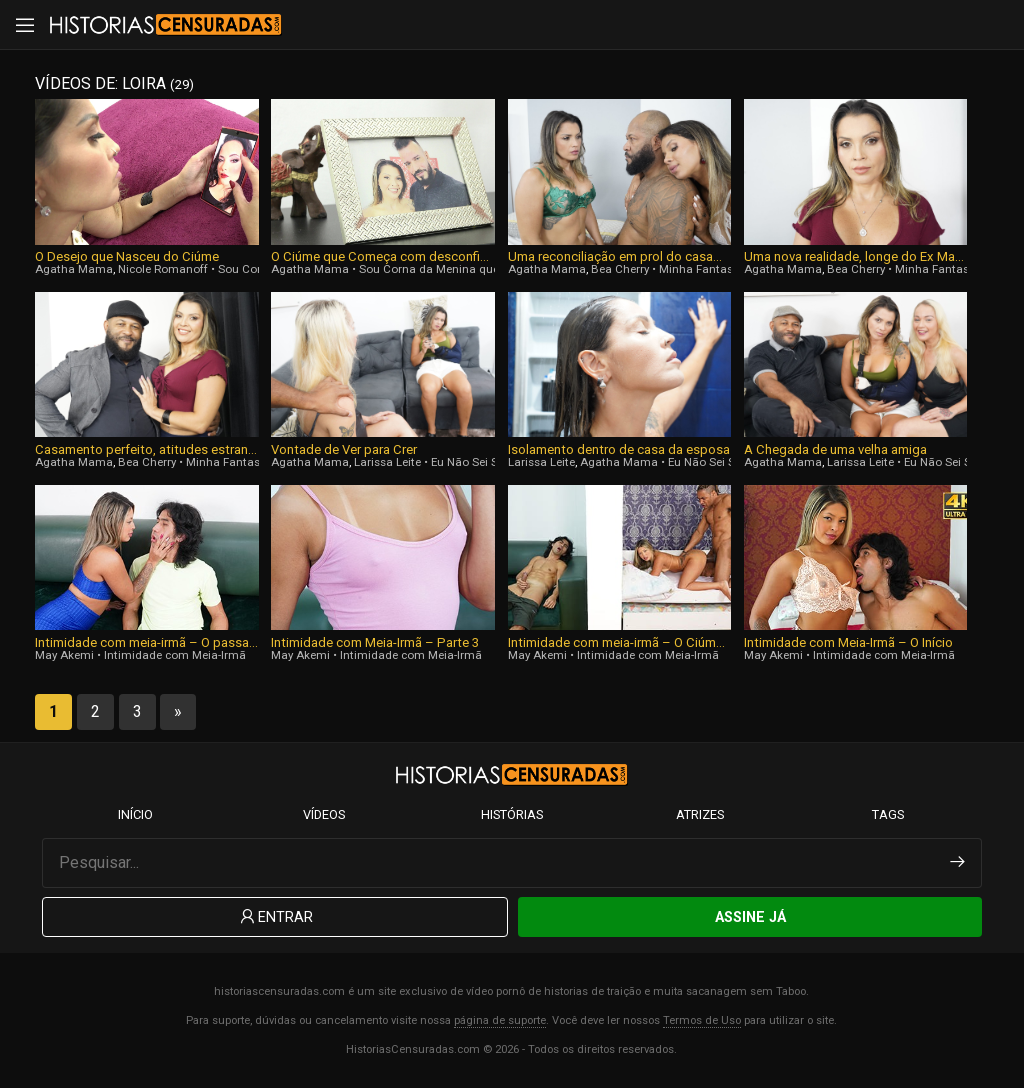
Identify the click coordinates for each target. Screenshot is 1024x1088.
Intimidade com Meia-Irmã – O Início (848, 642)
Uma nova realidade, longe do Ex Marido (855, 256)
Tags (888, 814)
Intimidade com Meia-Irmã (175, 655)
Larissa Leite (387, 462)
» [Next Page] (178, 711)
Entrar (275, 917)
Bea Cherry (620, 269)
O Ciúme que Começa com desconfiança (382, 256)
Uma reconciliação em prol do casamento (619, 256)
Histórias (512, 814)
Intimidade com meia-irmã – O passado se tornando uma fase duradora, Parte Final (146, 642)
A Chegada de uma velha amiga (835, 449)
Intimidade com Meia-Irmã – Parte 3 (375, 642)
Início (135, 814)
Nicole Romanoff (163, 269)
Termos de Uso (702, 1020)
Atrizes (700, 814)
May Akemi (64, 655)
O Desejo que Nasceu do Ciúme (127, 256)
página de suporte (500, 1020)
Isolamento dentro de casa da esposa (619, 449)
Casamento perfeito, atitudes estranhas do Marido (146, 449)
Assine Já (750, 917)
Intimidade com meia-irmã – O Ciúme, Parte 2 (619, 642)
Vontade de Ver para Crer (344, 449)
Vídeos (324, 814)
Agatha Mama (74, 269)
